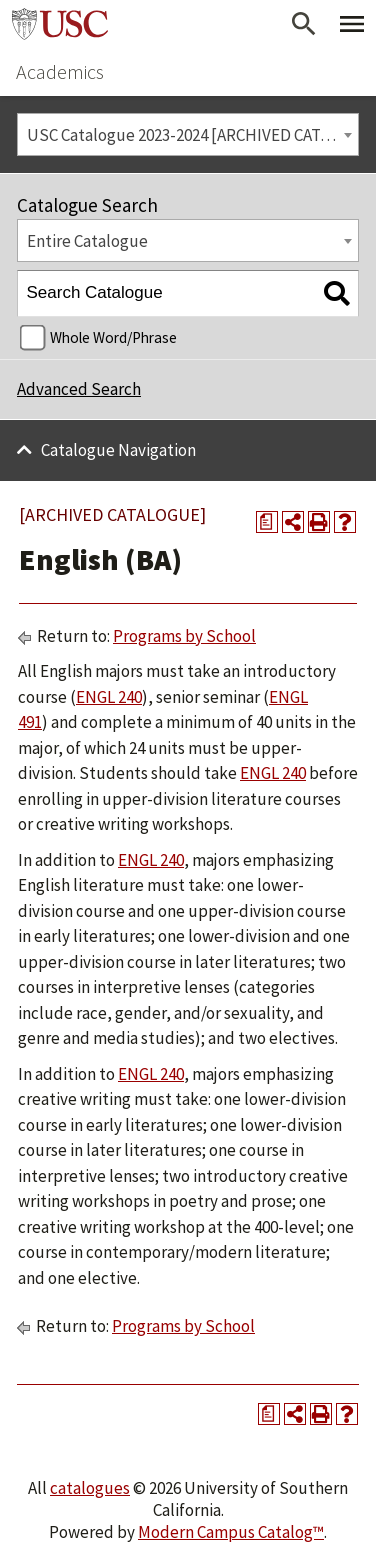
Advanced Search (79, 389)
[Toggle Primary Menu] (352, 24)
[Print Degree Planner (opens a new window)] (267, 522)
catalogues (90, 1488)
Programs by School (184, 636)
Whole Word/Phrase (113, 337)
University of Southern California (60, 24)
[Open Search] (304, 24)
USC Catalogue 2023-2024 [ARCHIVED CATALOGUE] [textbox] (193, 135)
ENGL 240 (109, 697)
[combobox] (188, 134)
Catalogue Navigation (118, 450)
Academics (60, 71)
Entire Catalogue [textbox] (87, 241)
